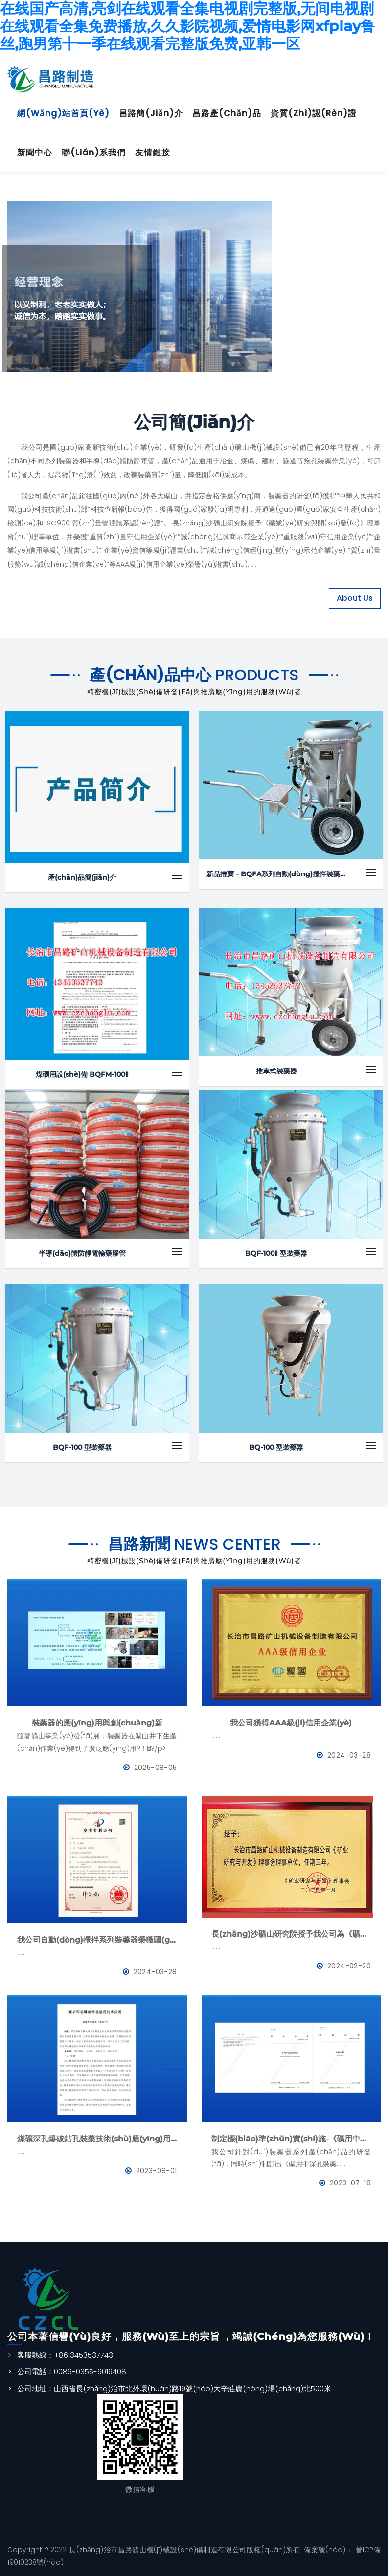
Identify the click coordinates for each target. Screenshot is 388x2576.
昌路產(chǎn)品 (226, 113)
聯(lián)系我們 (94, 152)
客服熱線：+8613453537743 (65, 2355)
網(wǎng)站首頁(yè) (63, 113)
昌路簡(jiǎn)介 (151, 113)
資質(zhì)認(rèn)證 (314, 113)
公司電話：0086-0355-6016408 (71, 2371)
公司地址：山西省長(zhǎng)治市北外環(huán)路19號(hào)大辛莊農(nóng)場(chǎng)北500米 (174, 2388)
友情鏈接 (152, 152)
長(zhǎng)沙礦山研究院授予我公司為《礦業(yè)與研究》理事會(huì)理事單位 (291, 1934)
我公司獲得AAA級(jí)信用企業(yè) (291, 1722)
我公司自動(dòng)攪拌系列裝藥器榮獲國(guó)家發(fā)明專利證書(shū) (97, 1939)
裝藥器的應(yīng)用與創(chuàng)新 (97, 1722)
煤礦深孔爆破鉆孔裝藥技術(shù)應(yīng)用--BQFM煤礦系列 (97, 2138)
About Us (355, 598)
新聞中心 (34, 152)
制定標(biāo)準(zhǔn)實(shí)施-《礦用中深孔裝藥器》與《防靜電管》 (291, 2138)
